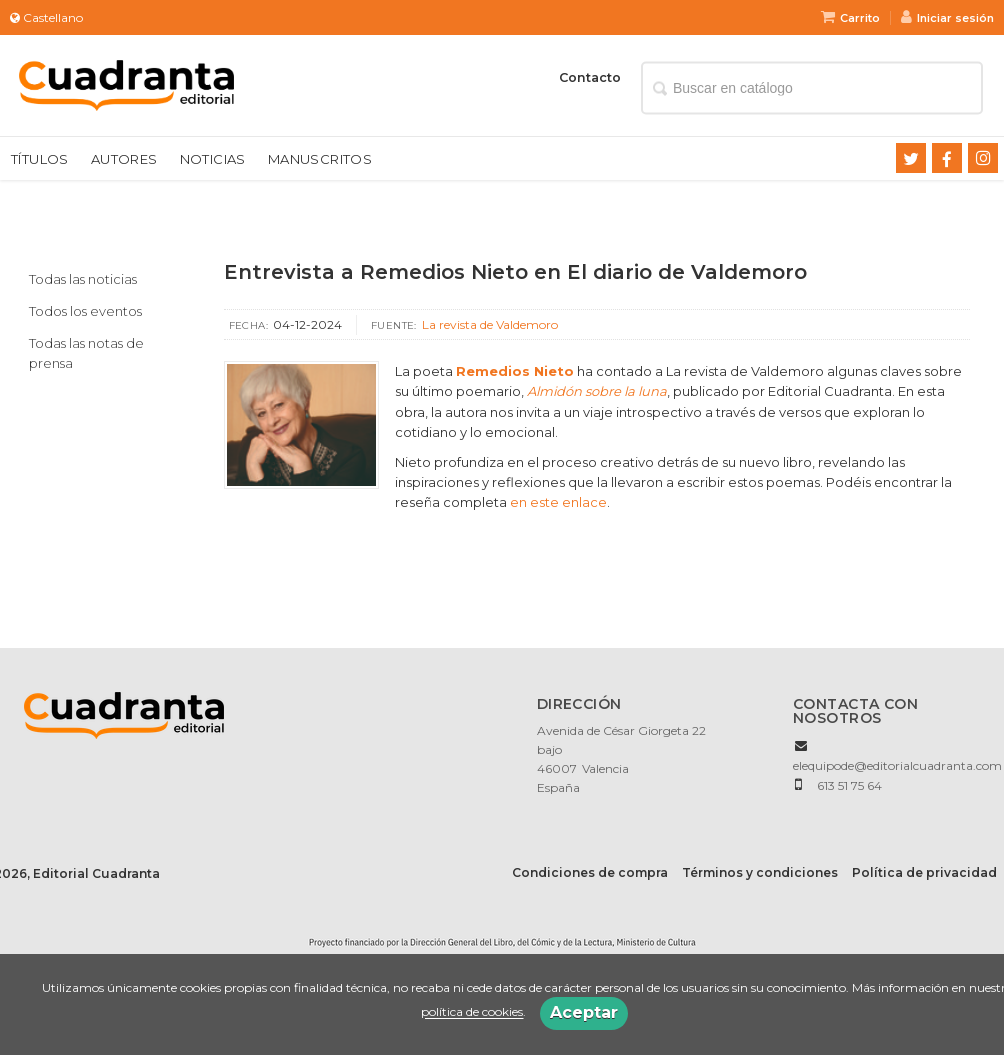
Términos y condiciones (760, 872)
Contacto (590, 77)
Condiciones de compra (590, 872)
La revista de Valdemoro (490, 324)
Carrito (850, 18)
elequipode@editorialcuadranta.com (897, 765)
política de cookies (472, 1012)
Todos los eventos (85, 311)
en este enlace (558, 502)
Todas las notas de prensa (86, 353)
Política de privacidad (924, 872)
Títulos (40, 159)
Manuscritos (320, 159)
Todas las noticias (83, 279)
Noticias (213, 159)
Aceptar (584, 1012)
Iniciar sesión (947, 18)
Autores (124, 159)
